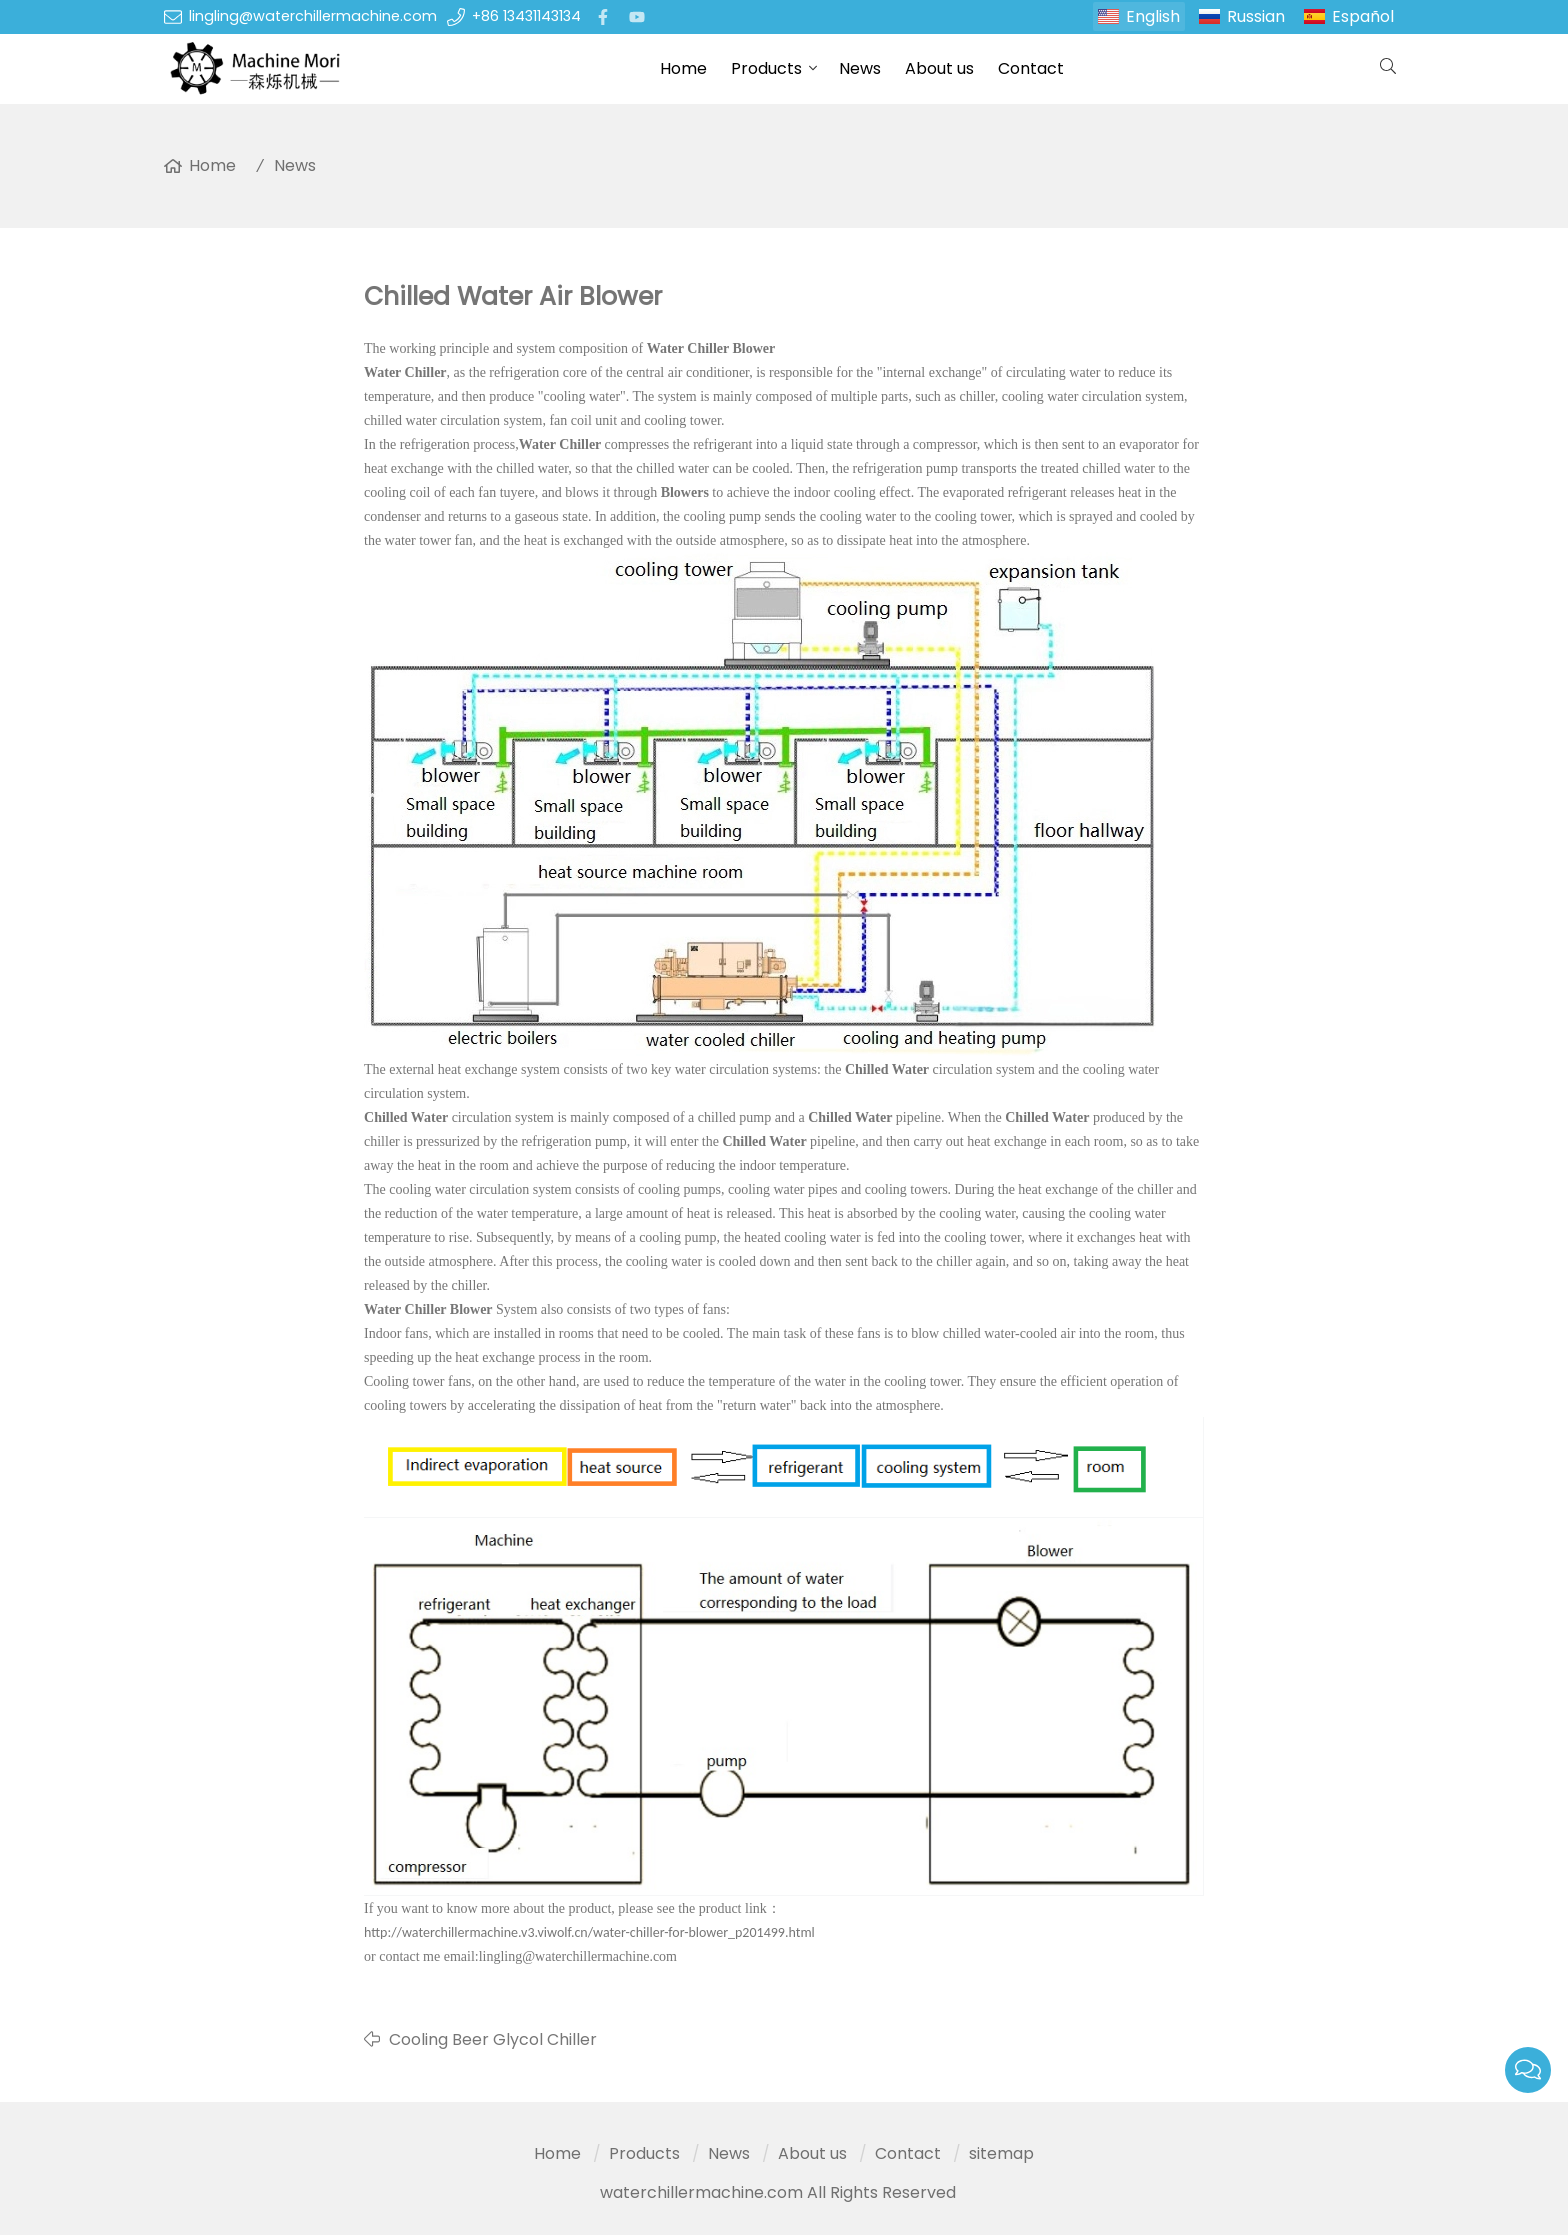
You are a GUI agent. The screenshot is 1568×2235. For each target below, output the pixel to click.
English (1153, 16)
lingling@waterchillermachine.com (313, 16)
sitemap (1001, 2153)
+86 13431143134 (526, 16)
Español (1363, 16)
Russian (1256, 16)
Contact (1031, 68)
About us (939, 68)
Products (766, 68)
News (860, 68)
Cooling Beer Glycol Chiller (493, 2039)
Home (683, 68)
